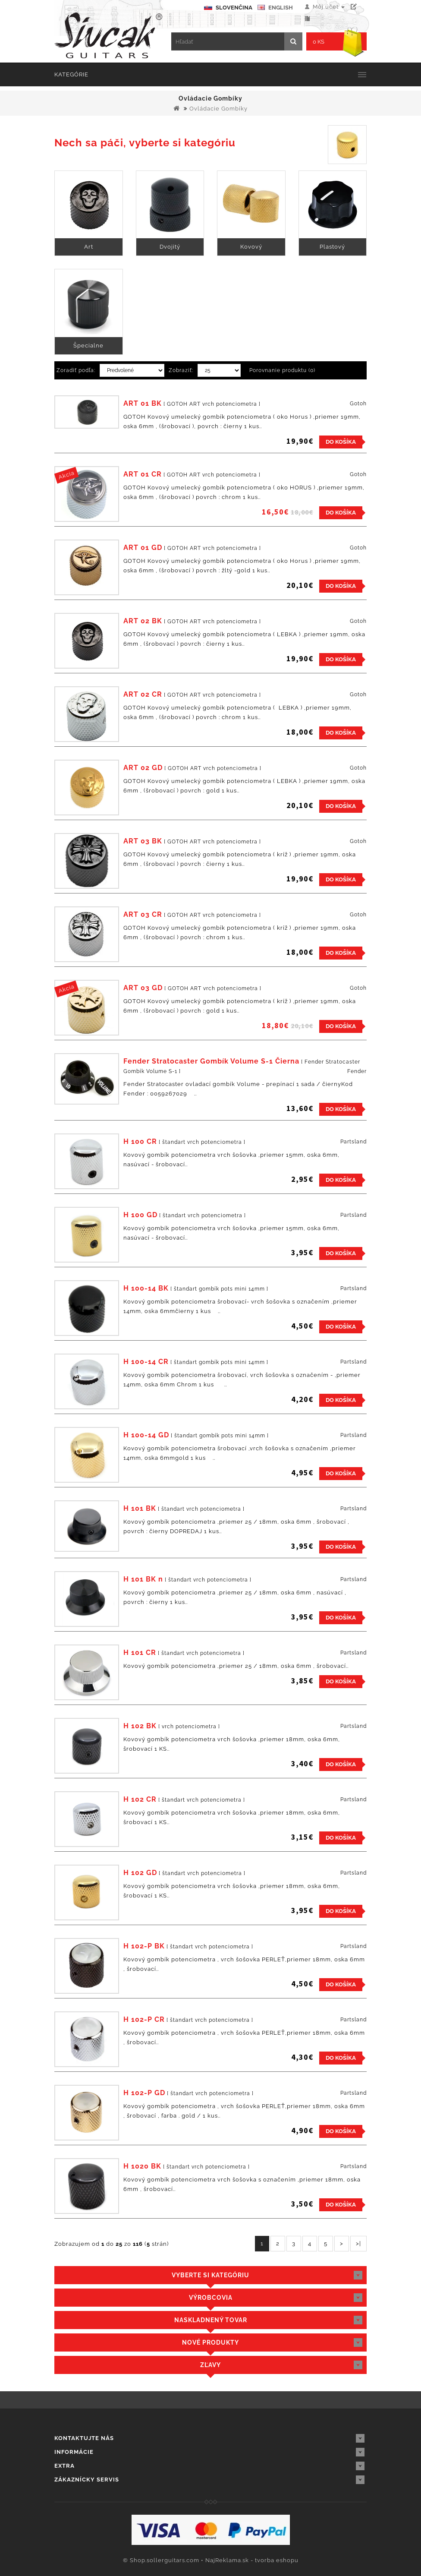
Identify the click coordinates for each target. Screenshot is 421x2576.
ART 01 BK (142, 403)
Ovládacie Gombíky (218, 108)
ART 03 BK (142, 841)
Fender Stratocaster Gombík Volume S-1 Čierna (211, 1061)
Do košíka (341, 442)
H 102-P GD (144, 2093)
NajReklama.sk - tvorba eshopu (251, 2560)
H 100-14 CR (146, 1361)
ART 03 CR (142, 914)
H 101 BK (139, 1508)
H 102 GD (140, 1873)
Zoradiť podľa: (76, 370)
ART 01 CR (142, 474)
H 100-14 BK (146, 1288)
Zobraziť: (181, 370)
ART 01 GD (142, 547)
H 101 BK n (143, 1579)
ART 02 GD (143, 768)
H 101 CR (139, 1652)
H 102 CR (140, 1799)
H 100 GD (140, 1215)
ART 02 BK (142, 621)
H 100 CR (140, 1141)
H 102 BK (140, 1726)
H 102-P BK (144, 1946)
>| (358, 2243)
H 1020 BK (142, 2166)
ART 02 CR (142, 694)
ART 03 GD (143, 988)
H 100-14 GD (146, 1435)
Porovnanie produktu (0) (282, 370)
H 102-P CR (144, 2019)
